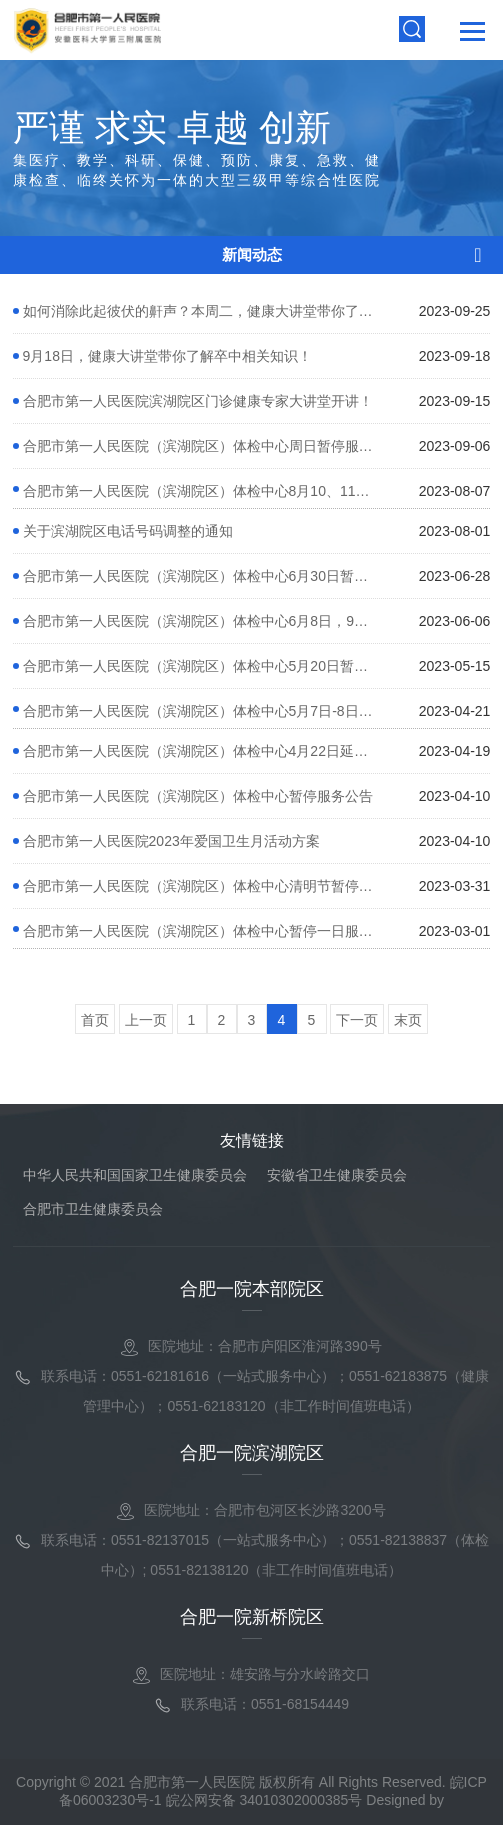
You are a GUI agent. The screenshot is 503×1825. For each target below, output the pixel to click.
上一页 (146, 1020)
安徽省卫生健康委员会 (337, 1175)
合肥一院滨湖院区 (252, 1453)
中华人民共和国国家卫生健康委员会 (135, 1175)
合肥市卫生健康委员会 (93, 1209)
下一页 (357, 1020)
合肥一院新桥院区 (252, 1617)
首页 (95, 1020)
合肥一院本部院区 (252, 1289)
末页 (408, 1020)
